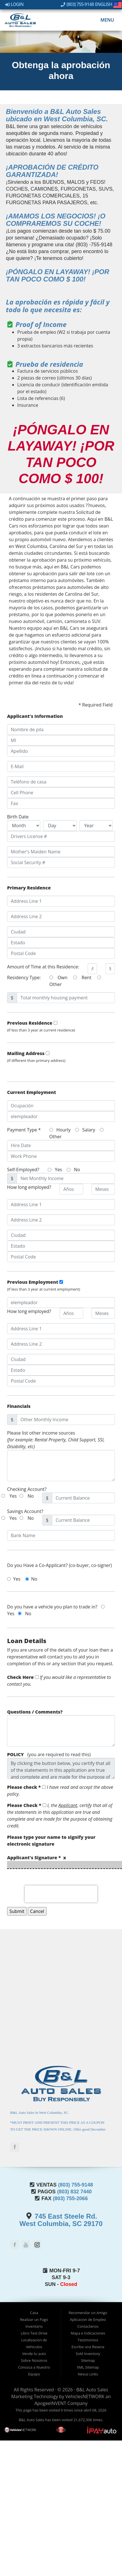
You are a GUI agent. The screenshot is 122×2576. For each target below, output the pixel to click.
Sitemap (88, 2360)
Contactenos (87, 2326)
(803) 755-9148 (77, 4)
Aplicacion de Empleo (88, 2319)
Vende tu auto (34, 2353)
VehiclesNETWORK (84, 2396)
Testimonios (88, 2339)
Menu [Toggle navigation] (104, 20)
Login (14, 4)
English (108, 4)
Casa (34, 2312)
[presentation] (61, 1893)
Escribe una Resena (87, 2346)
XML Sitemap (88, 2367)
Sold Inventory (88, 2353)
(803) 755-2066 (70, 2198)
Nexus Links (88, 2374)
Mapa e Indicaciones (88, 2333)
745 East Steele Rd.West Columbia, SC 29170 (61, 2219)
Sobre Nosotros (34, 2360)
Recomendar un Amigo (88, 2312)
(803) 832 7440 (74, 2191)
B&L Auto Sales (92, 2390)
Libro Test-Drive (34, 2333)
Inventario (34, 2326)
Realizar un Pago (34, 2319)
